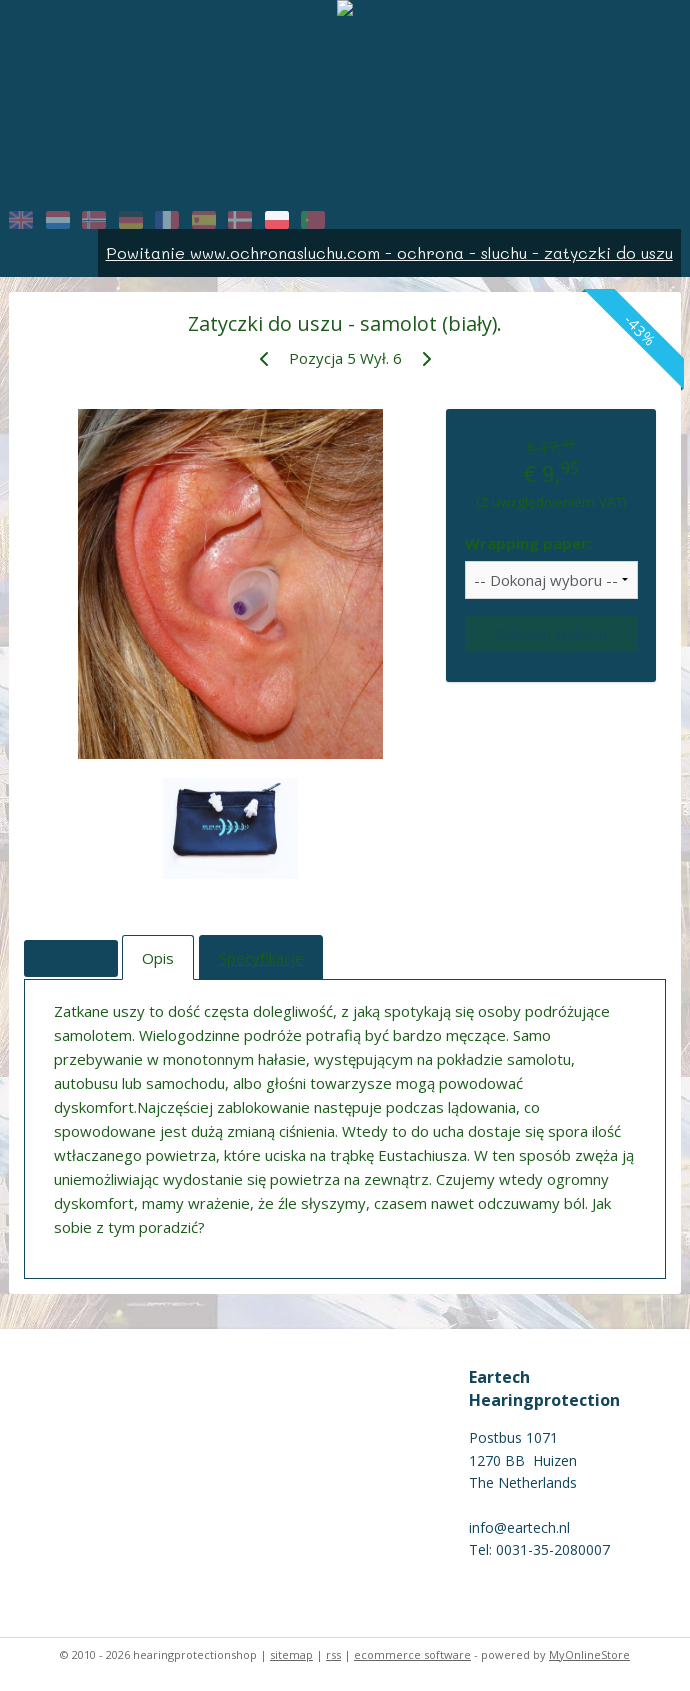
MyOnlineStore (589, 1654)
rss (333, 1654)
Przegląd (71, 958)
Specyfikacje (261, 958)
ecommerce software (412, 1654)
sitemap (291, 1654)
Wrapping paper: (528, 543)
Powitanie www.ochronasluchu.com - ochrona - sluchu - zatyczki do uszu (389, 252)
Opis (158, 958)
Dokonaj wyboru (551, 633)
